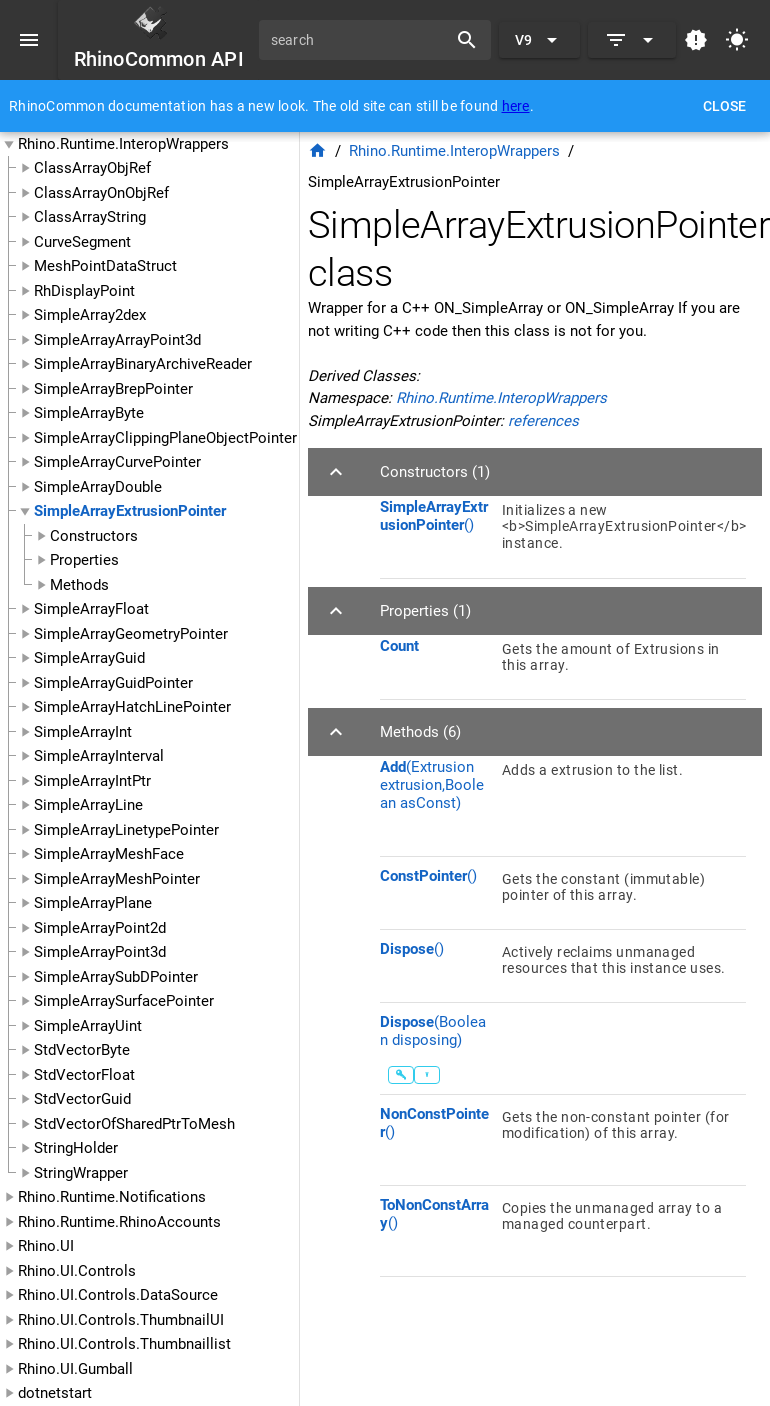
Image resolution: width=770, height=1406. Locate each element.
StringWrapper (81, 1173)
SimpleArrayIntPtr (92, 781)
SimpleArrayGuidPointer (113, 683)
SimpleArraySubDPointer (116, 977)
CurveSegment (82, 242)
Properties (84, 560)
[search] (360, 40)
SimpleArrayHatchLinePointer (132, 707)
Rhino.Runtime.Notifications (112, 1197)
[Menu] (29, 40)
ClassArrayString (90, 217)
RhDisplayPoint (84, 291)
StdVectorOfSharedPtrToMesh (134, 1124)
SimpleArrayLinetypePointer (126, 830)
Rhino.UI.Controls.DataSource (118, 1295)
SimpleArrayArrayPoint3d (117, 340)
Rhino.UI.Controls (77, 1271)
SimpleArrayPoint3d (100, 952)
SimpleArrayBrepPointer (113, 389)
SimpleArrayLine (88, 805)
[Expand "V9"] (539, 40)
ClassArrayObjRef (92, 168)
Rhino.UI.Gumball (75, 1369)
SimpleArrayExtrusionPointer (130, 511)
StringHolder (76, 1148)
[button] (535, 472)
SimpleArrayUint (88, 1026)
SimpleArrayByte (89, 413)
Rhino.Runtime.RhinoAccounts (119, 1222)
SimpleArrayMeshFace (109, 854)
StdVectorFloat (84, 1075)
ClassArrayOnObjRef (101, 193)
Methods (79, 585)
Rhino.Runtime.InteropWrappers (123, 144)
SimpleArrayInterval (99, 756)
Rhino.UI (46, 1246)
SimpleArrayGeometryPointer (131, 634)
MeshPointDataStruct (105, 266)
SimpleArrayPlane (93, 903)
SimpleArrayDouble (98, 487)
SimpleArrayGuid (89, 658)
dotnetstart (55, 1393)
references (543, 421)
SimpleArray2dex (90, 315)
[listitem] (563, 533)
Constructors (94, 536)
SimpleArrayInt (83, 732)
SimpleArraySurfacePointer (124, 1001)
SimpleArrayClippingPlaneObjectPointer (165, 438)
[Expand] (632, 40)
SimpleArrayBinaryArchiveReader (143, 364)
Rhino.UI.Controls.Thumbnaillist (124, 1344)
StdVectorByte (82, 1050)
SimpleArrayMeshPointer (117, 879)
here (516, 106)
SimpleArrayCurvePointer (117, 462)
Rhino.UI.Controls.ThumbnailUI (121, 1320)
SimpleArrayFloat (91, 609)
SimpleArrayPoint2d (100, 928)
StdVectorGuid (82, 1099)
